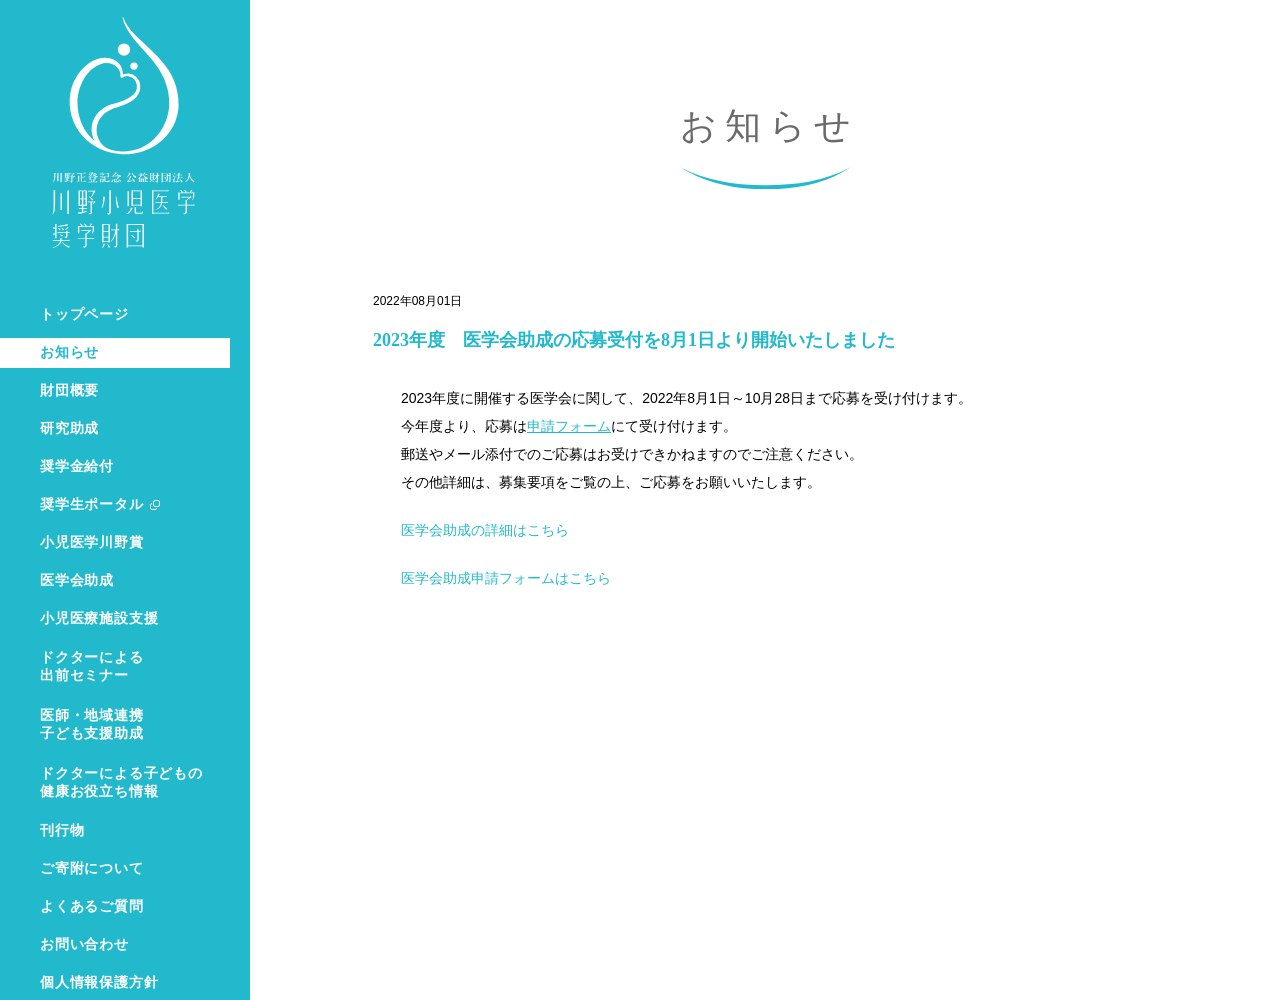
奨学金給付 (77, 466)
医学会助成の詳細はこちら (485, 530)
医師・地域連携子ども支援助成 (92, 724)
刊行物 (62, 830)
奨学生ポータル (92, 504)
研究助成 (69, 428)
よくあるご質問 (92, 906)
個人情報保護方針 (99, 982)
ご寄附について (92, 868)
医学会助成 (77, 580)
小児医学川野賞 (92, 542)
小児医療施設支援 (99, 618)
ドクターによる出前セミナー (92, 666)
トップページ (84, 314)
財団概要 (69, 390)
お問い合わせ (84, 944)
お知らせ (69, 352)
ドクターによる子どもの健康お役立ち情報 (121, 782)
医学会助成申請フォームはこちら (506, 578)
